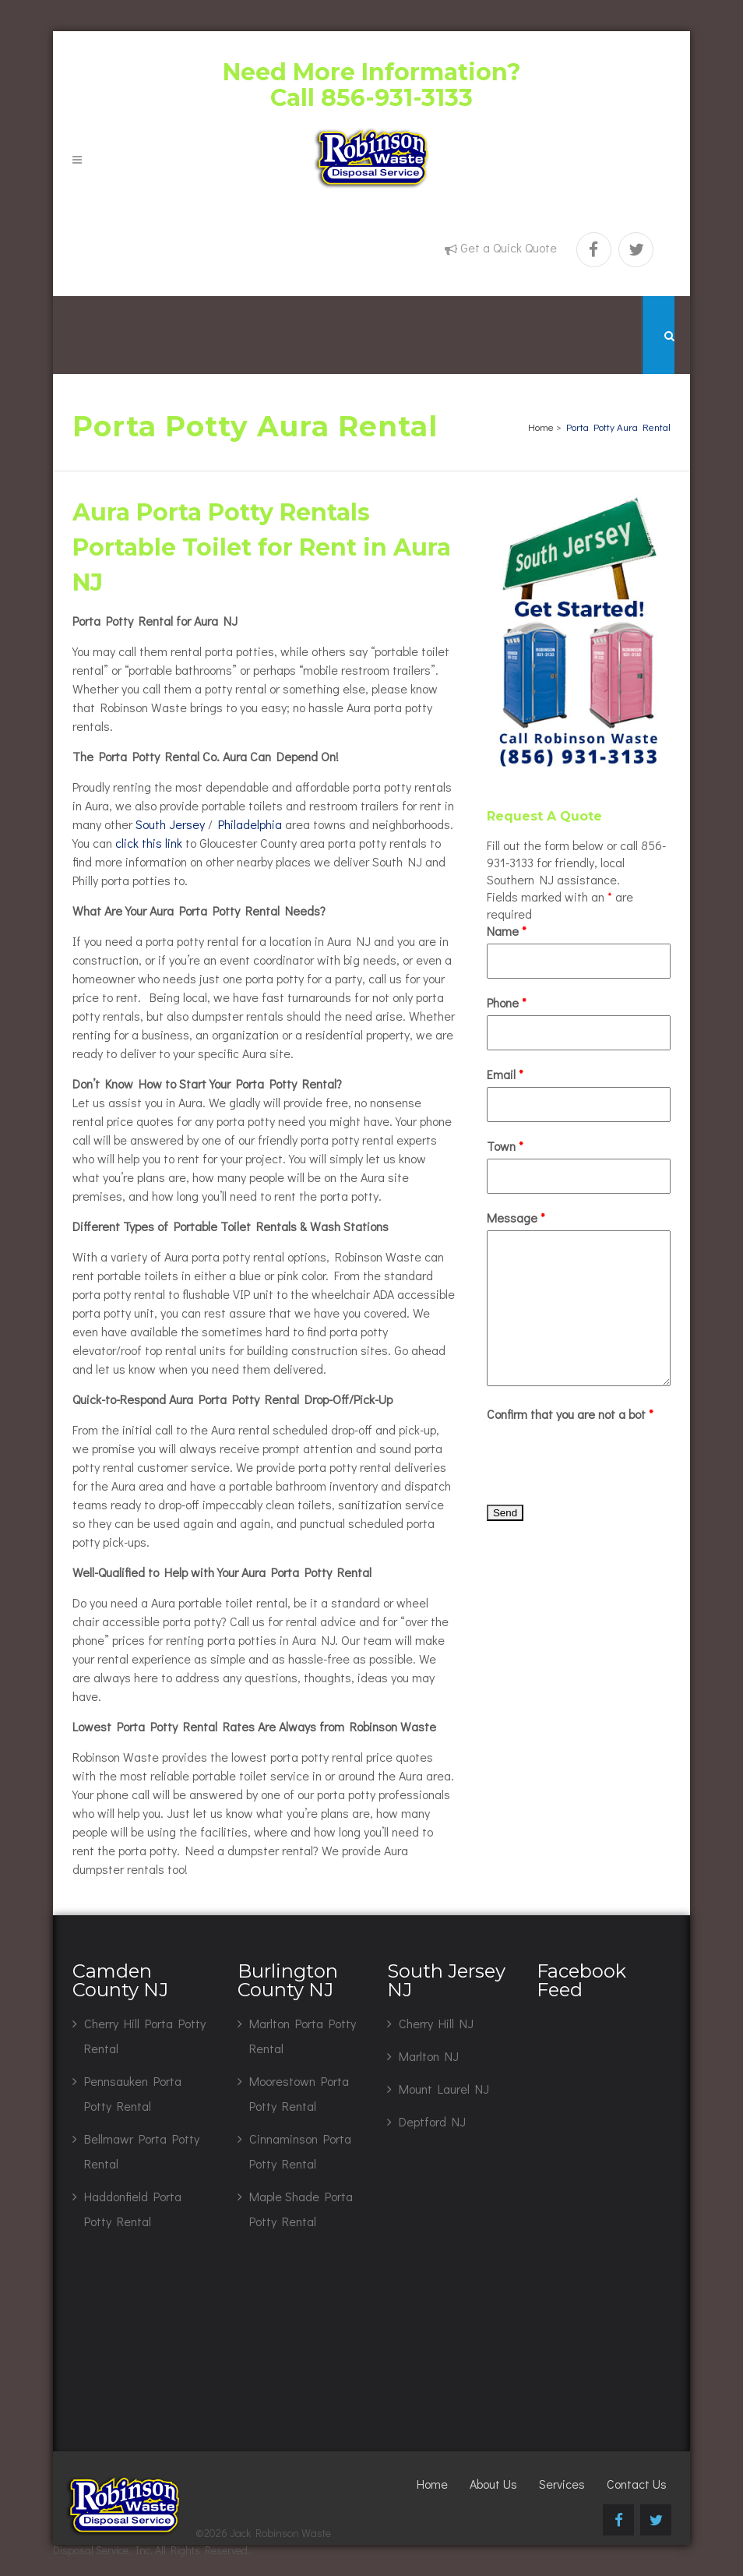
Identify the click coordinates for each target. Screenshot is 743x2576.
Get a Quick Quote (508, 247)
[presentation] (605, 1457)
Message (516, 1217)
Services (562, 2483)
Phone (506, 1002)
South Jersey (170, 824)
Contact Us (637, 2483)
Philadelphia (250, 824)
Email (505, 1074)
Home (541, 426)
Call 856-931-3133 (371, 97)
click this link (148, 843)
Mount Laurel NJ (444, 2088)
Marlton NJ (429, 2056)
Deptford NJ (432, 2121)
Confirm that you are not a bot (570, 1414)
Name (506, 931)
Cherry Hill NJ (436, 2023)
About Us (493, 2483)
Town (505, 1146)
